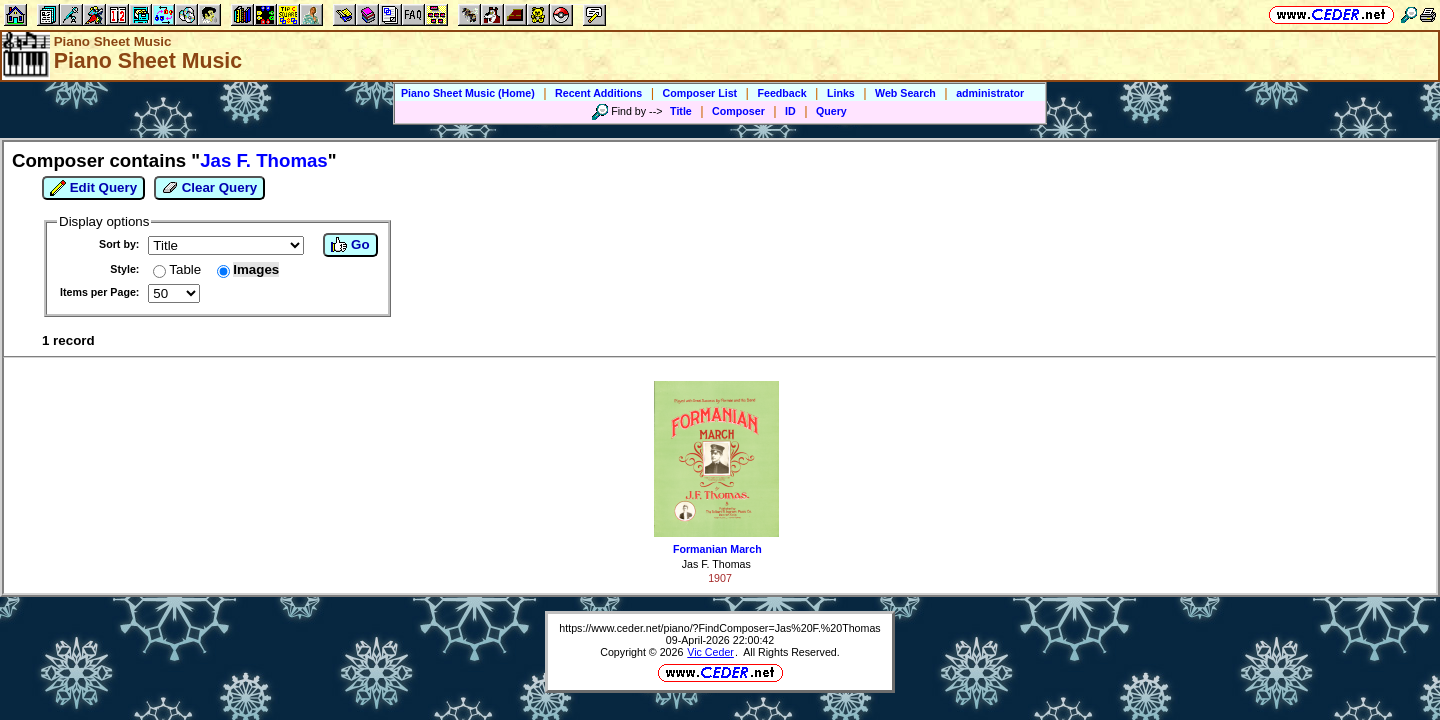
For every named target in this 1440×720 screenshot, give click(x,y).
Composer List (700, 93)
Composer (738, 111)
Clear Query (209, 188)
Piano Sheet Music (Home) (468, 93)
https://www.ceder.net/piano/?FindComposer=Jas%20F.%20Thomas (719, 628)
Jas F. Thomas (716, 564)
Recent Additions (598, 93)
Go (350, 245)
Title (681, 111)
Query (831, 111)
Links (841, 93)
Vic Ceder (710, 652)
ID (790, 111)
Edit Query (93, 188)
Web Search (905, 93)
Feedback (781, 93)
